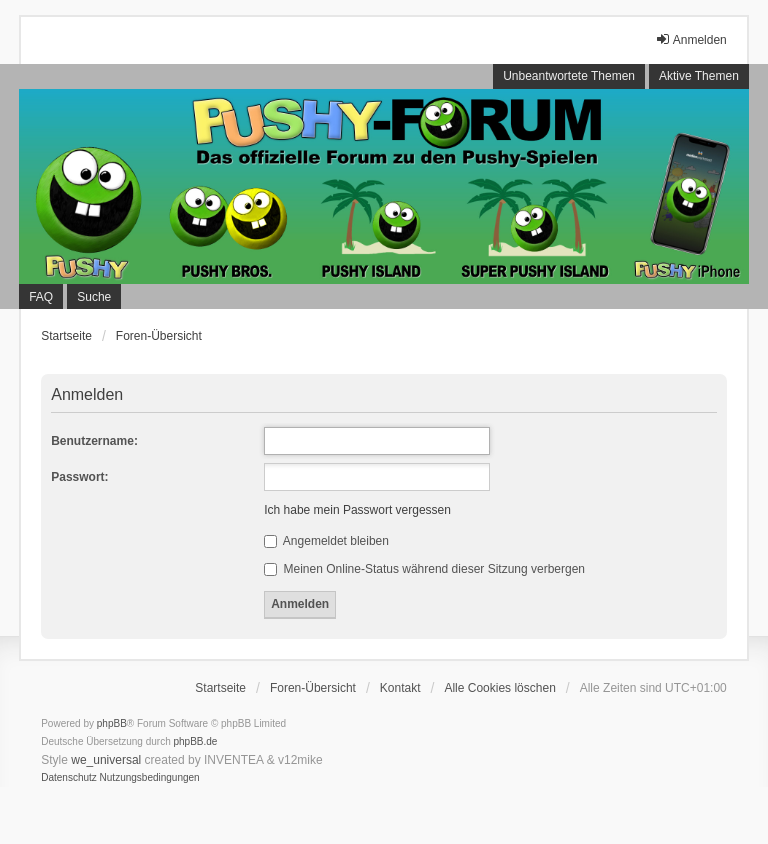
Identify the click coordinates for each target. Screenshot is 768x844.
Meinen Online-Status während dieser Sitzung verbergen (424, 569)
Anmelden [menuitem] (691, 39)
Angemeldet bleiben (326, 541)
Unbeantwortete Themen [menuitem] (569, 76)
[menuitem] (69, 778)
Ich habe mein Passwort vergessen (357, 510)
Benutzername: (94, 441)
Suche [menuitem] (94, 297)
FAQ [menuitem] (41, 297)
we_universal (106, 760)
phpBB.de (196, 741)
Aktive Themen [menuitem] (699, 76)
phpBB (112, 723)
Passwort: (79, 477)
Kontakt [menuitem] (400, 688)
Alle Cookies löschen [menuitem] (499, 688)
